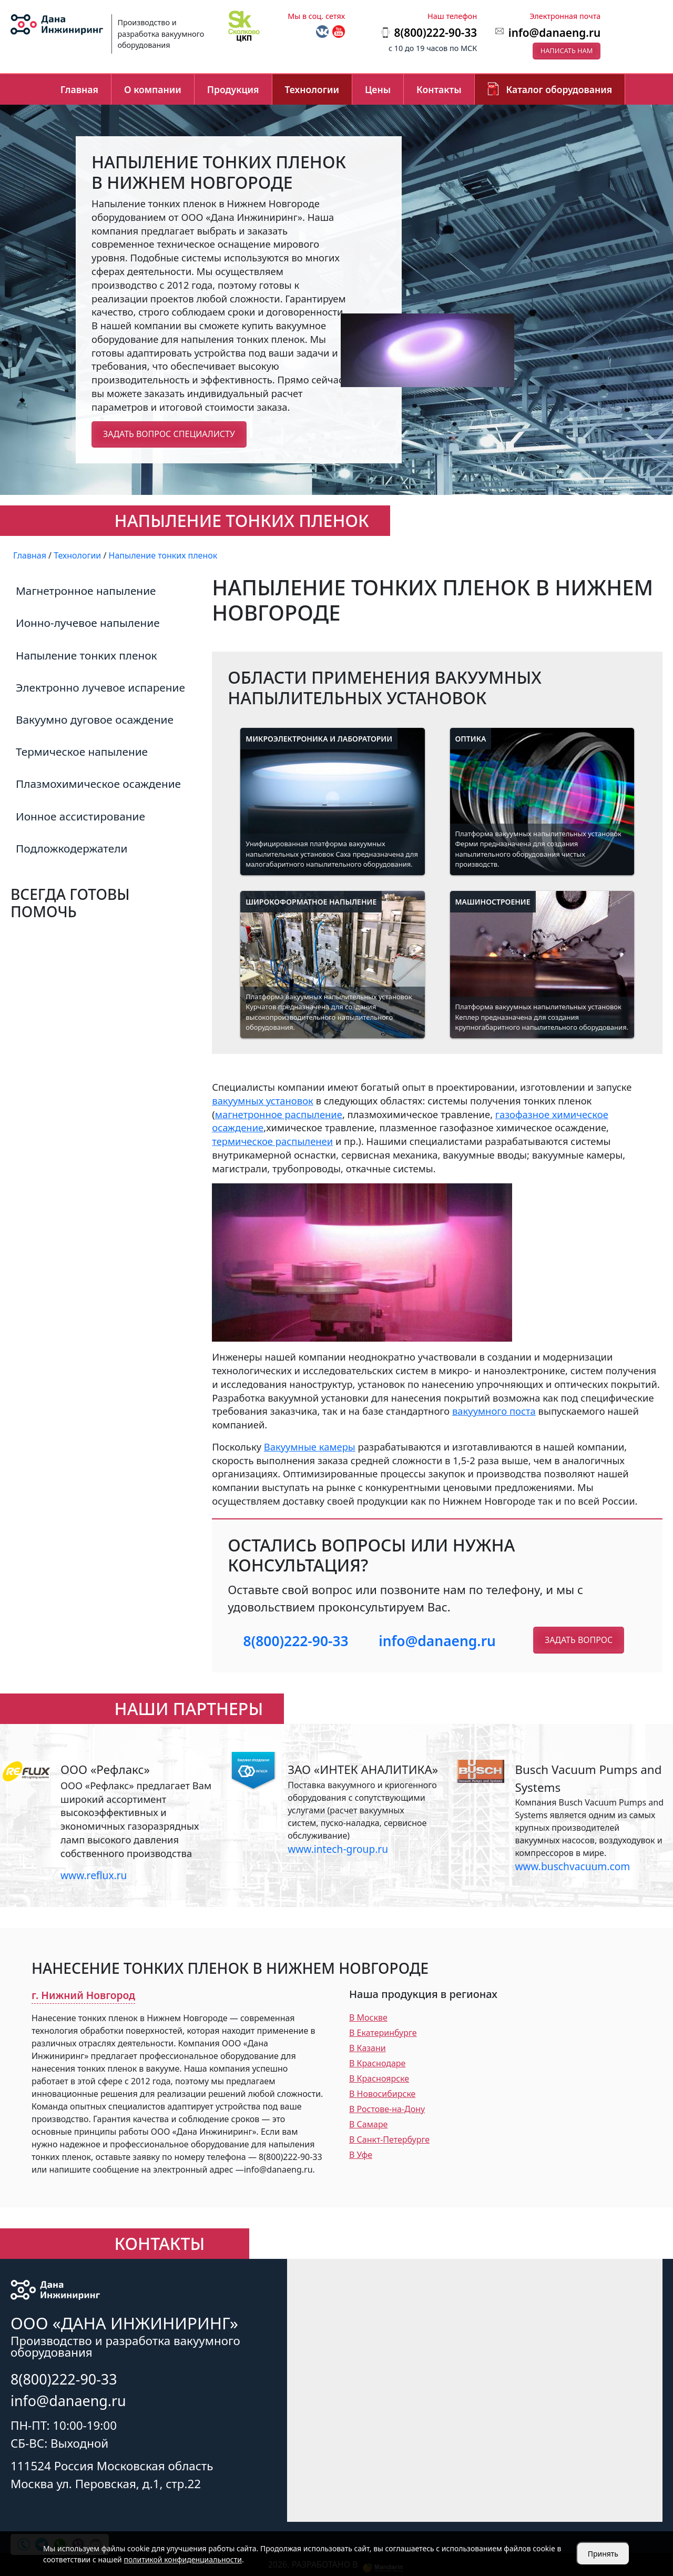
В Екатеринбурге (383, 2033)
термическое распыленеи (272, 1141)
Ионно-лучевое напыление (88, 622)
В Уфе (360, 2155)
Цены (378, 89)
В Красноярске (379, 2078)
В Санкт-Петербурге (389, 2139)
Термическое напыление (82, 751)
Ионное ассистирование (80, 816)
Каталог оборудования (559, 89)
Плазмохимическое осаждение (98, 783)
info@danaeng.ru (554, 32)
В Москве (368, 2017)
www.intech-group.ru (338, 1849)
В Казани (367, 2048)
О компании (152, 89)
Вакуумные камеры (309, 1446)
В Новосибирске (382, 2094)
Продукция (233, 89)
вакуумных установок (262, 1100)
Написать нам (567, 50)
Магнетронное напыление (86, 590)
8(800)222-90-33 (296, 1640)
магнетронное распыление (278, 1114)
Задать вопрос (579, 1640)
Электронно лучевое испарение (100, 687)
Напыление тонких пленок (86, 655)
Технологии (312, 89)
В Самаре (368, 2124)
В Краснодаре (377, 2063)
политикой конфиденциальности (183, 2559)
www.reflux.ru (93, 1875)
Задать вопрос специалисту (169, 434)
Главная (79, 89)
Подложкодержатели (71, 848)
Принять (603, 2554)
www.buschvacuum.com (572, 1866)
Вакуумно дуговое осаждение (95, 719)
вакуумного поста (494, 1410)
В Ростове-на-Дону (387, 2109)
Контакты (439, 89)
